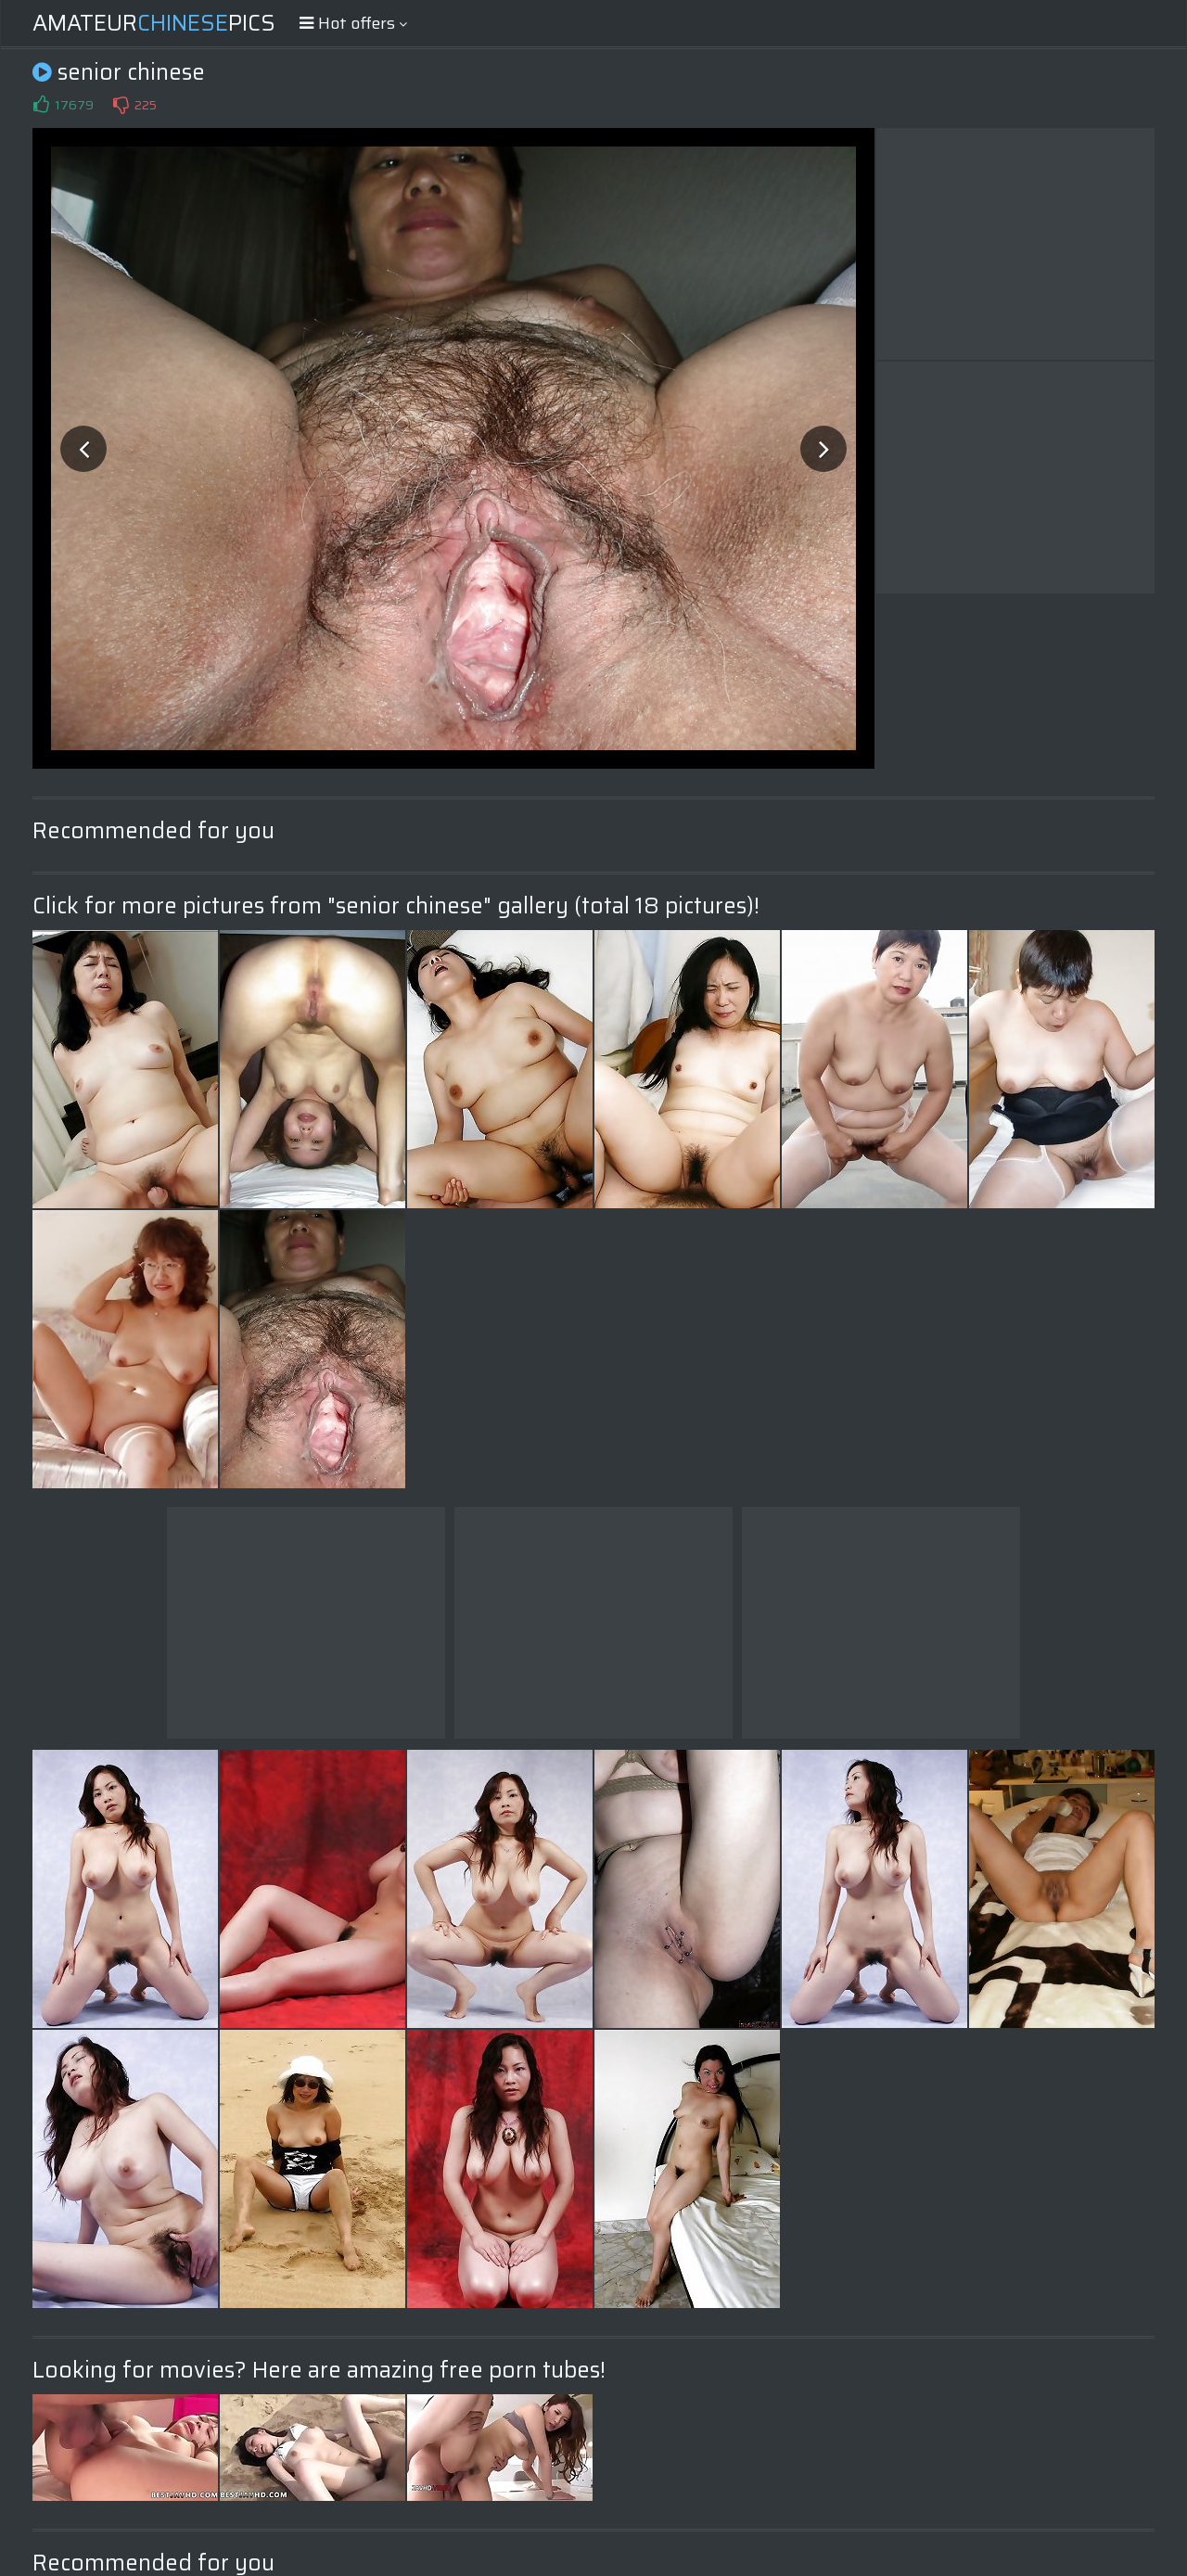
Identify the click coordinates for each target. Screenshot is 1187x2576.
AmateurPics (153, 23)
